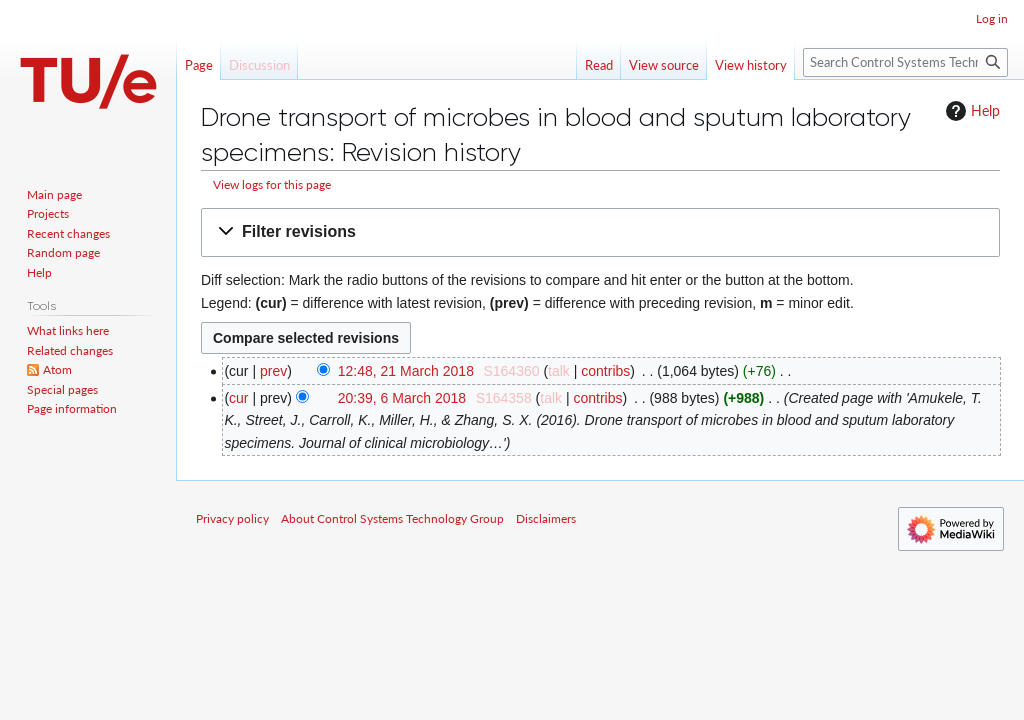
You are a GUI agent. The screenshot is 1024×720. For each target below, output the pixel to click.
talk (559, 371)
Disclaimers (546, 518)
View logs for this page (272, 184)
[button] (600, 232)
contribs (605, 371)
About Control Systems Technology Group (392, 518)
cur (238, 398)
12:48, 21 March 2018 (406, 371)
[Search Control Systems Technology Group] (905, 62)
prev (273, 371)
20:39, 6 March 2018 (402, 398)
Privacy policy (232, 518)
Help (970, 111)
